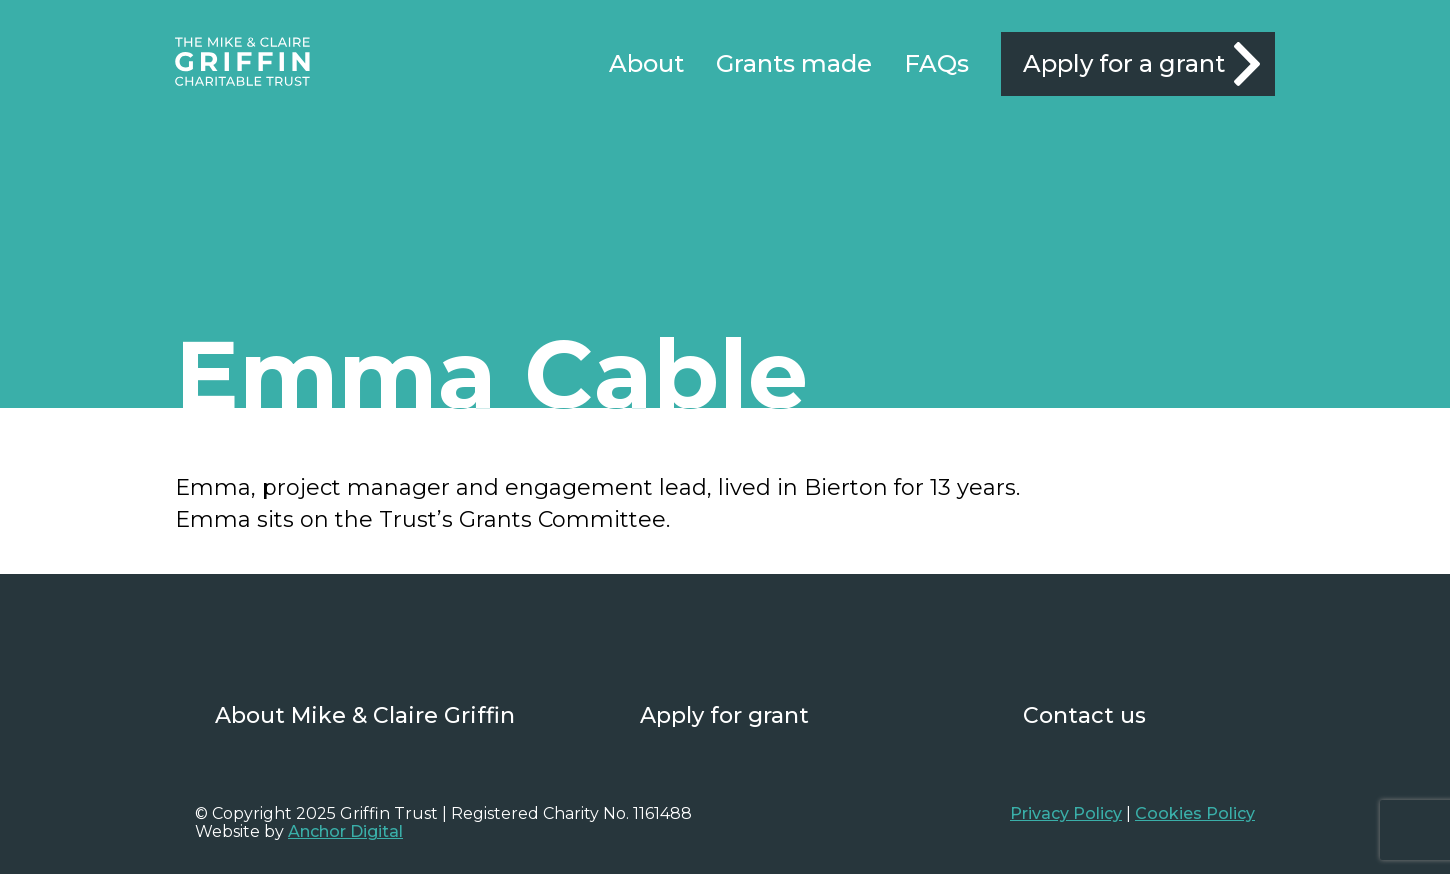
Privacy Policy (1066, 813)
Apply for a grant (1124, 63)
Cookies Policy (1195, 813)
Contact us (1084, 715)
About (646, 64)
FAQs (936, 64)
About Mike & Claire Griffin (365, 715)
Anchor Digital (345, 831)
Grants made (794, 64)
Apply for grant (724, 715)
